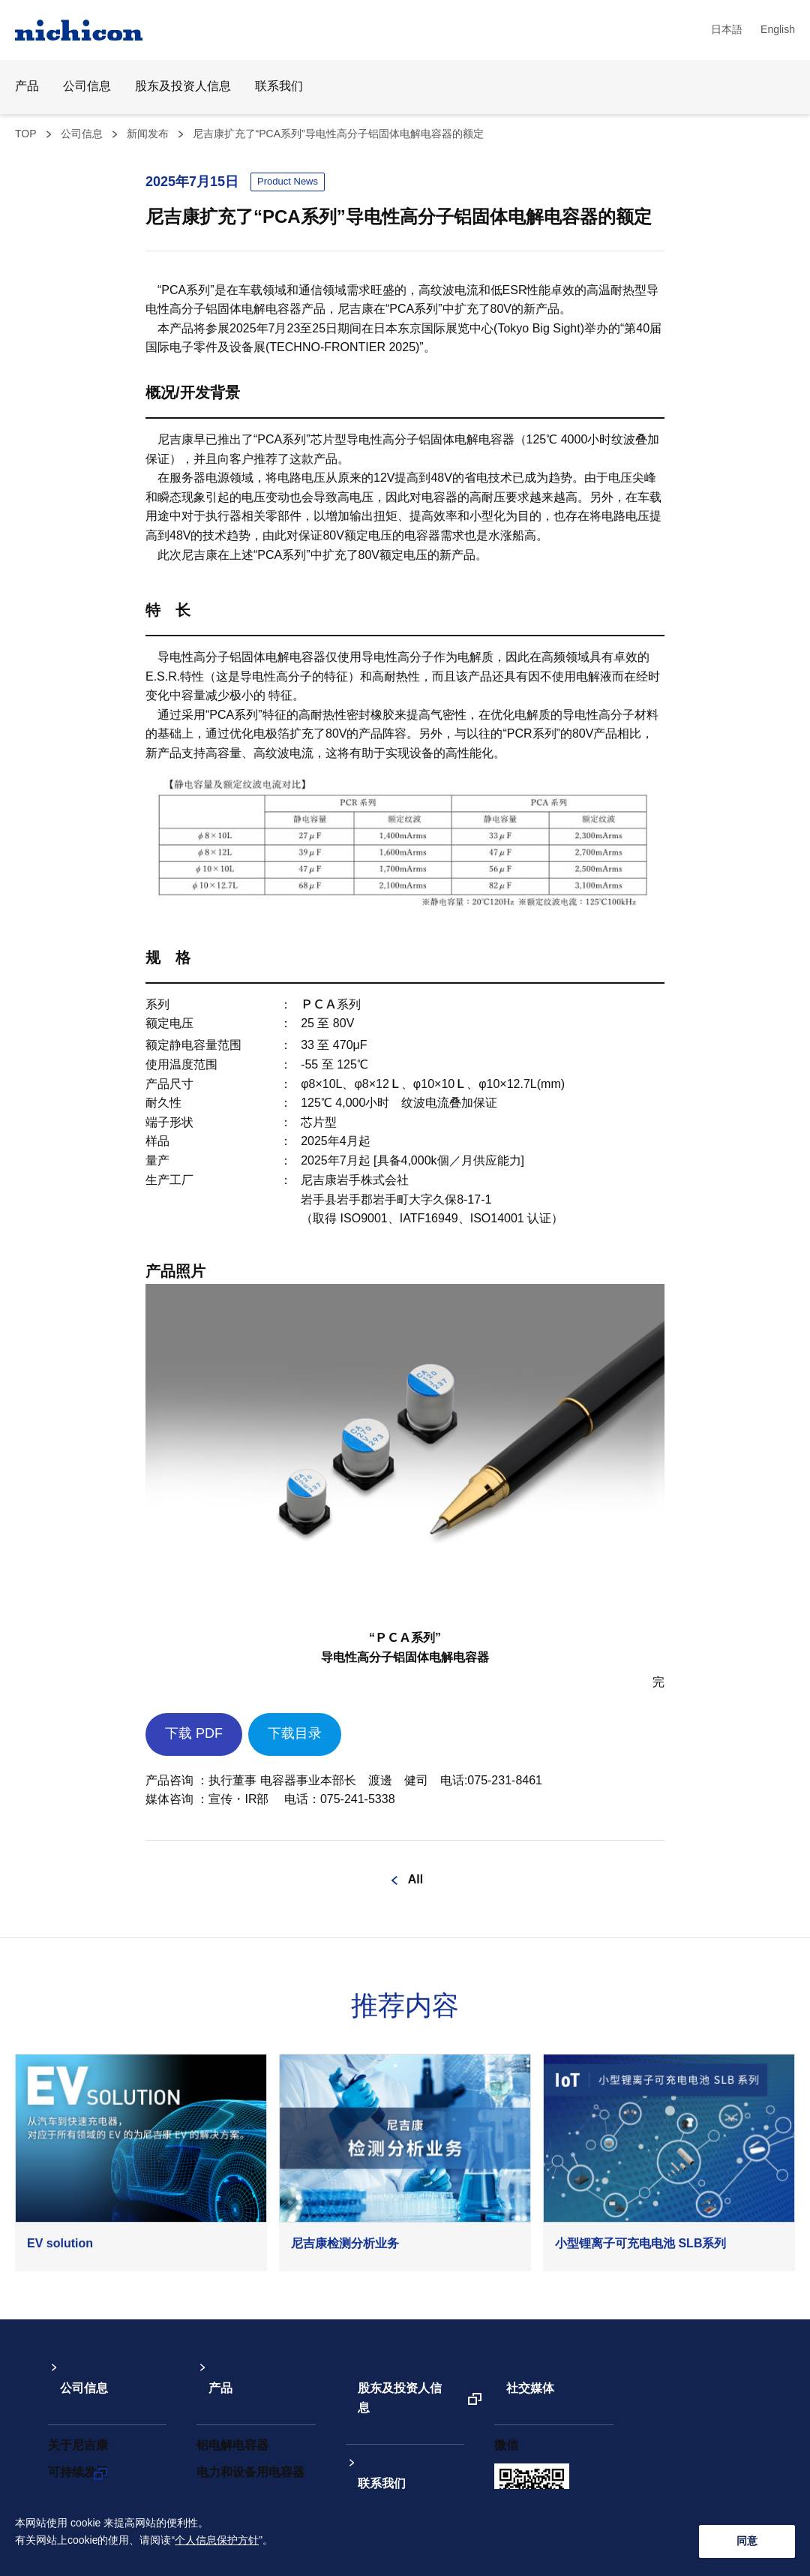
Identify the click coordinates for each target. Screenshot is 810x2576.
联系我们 (279, 86)
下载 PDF (194, 1734)
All (415, 1880)
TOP (26, 134)
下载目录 (295, 1734)
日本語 (726, 30)
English (777, 30)
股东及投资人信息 (183, 86)
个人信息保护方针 (217, 2549)
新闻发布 (148, 134)
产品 (208, 2370)
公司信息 (82, 134)
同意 (747, 2540)
